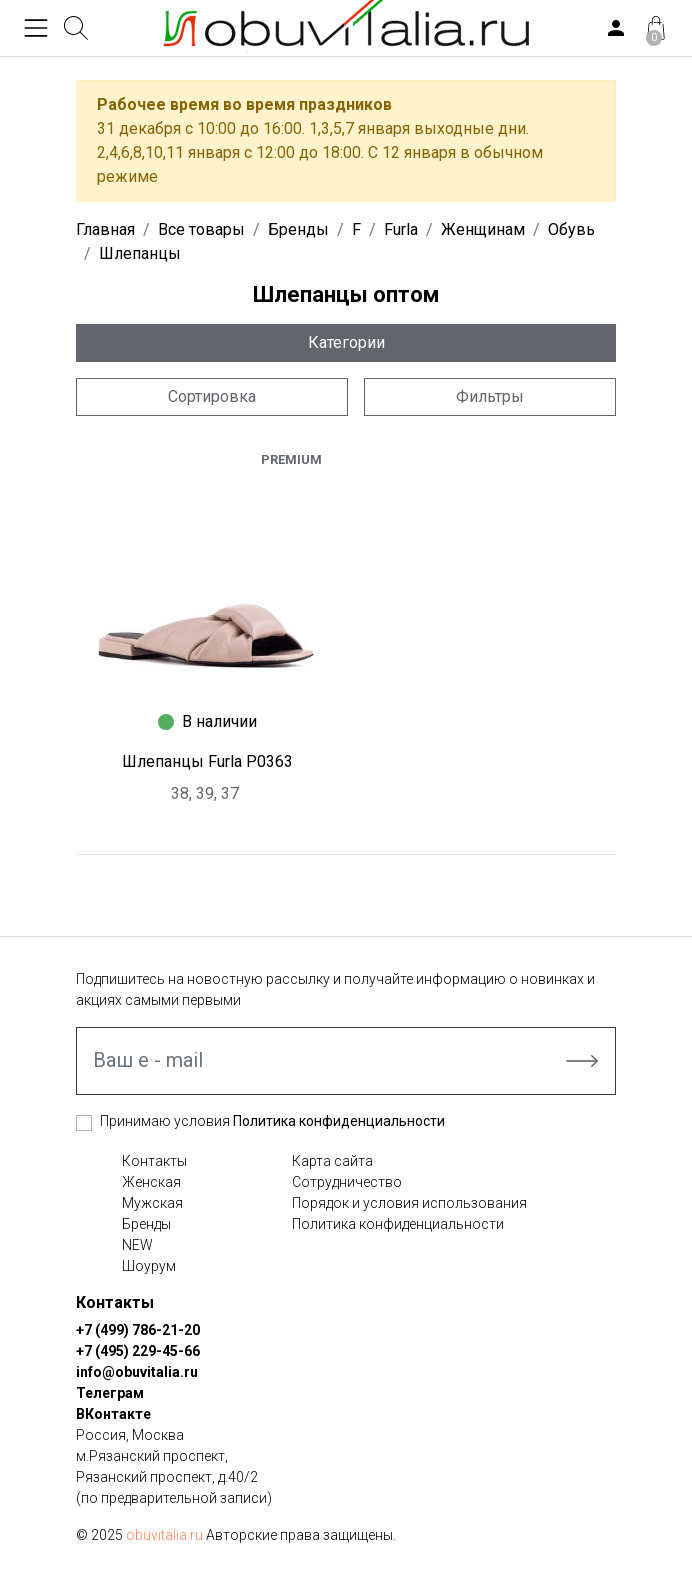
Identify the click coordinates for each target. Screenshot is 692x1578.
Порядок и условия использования (409, 1203)
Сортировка (212, 396)
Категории (346, 342)
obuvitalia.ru (164, 1535)
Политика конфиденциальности (339, 1121)
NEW (137, 1245)
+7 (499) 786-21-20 (138, 1330)
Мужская (152, 1203)
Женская (151, 1182)
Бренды (146, 1224)
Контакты (154, 1161)
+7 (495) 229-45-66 (138, 1351)
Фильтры (490, 396)
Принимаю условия (272, 1121)
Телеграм (110, 1393)
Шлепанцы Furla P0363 (207, 761)
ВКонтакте (113, 1414)
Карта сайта (332, 1161)
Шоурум (149, 1266)
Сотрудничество (347, 1182)
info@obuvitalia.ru (137, 1372)
